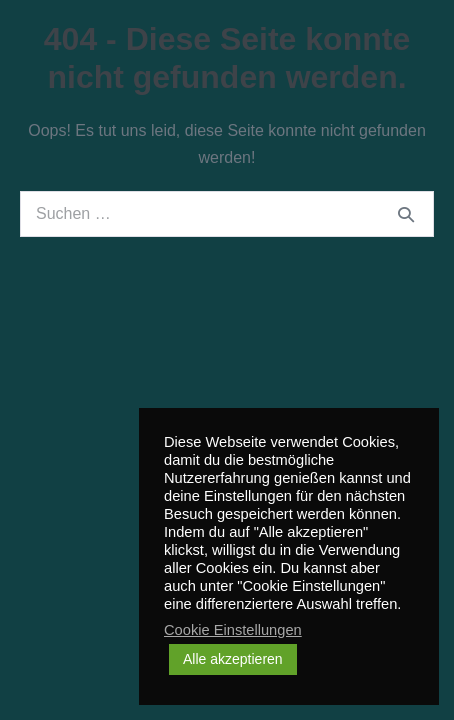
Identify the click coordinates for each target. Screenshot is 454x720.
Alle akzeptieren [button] (233, 659)
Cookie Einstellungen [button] (233, 630)
